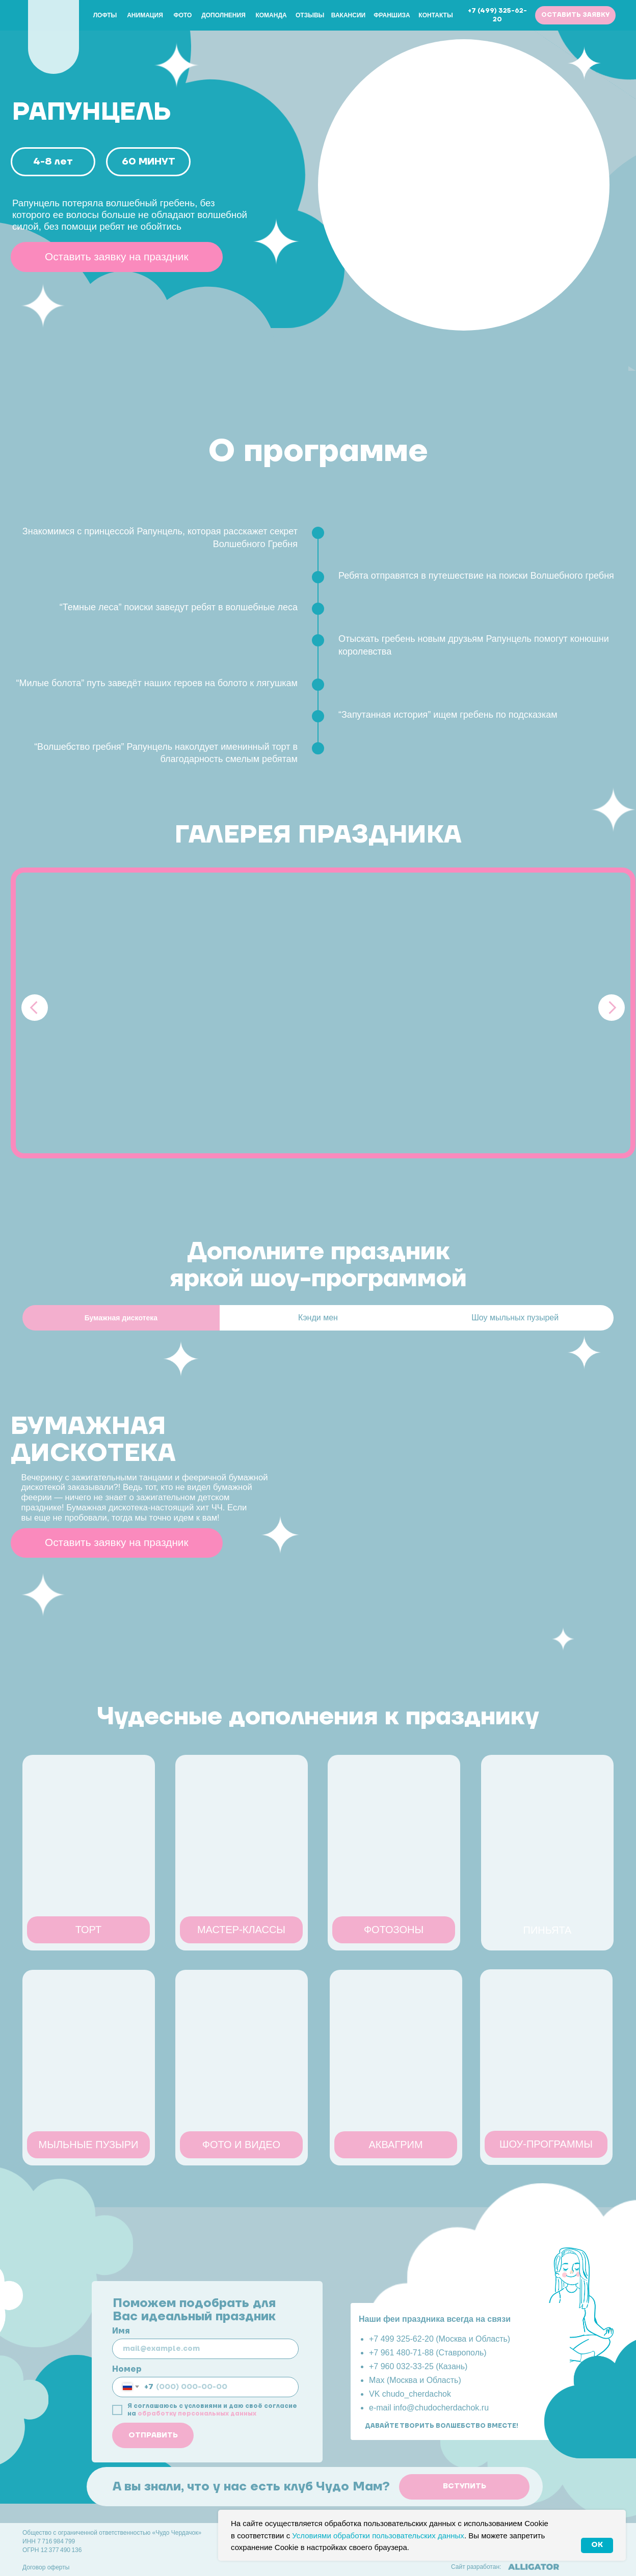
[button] (575, 15)
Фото (183, 15)
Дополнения (223, 15)
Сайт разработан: (476, 2566)
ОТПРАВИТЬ (153, 2435)
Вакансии (348, 15)
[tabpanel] (318, 1500)
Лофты (105, 15)
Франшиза (392, 15)
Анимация (145, 15)
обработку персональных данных (197, 2414)
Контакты (435, 15)
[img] (53, 33)
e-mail (381, 2407)
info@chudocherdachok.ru (441, 2407)
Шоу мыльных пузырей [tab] (515, 1317)
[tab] (121, 1318)
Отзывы (310, 15)
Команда (270, 15)
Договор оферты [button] (45, 2567)
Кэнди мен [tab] (318, 1317)
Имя (121, 2331)
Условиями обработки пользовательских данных (378, 2535)
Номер (127, 2369)
